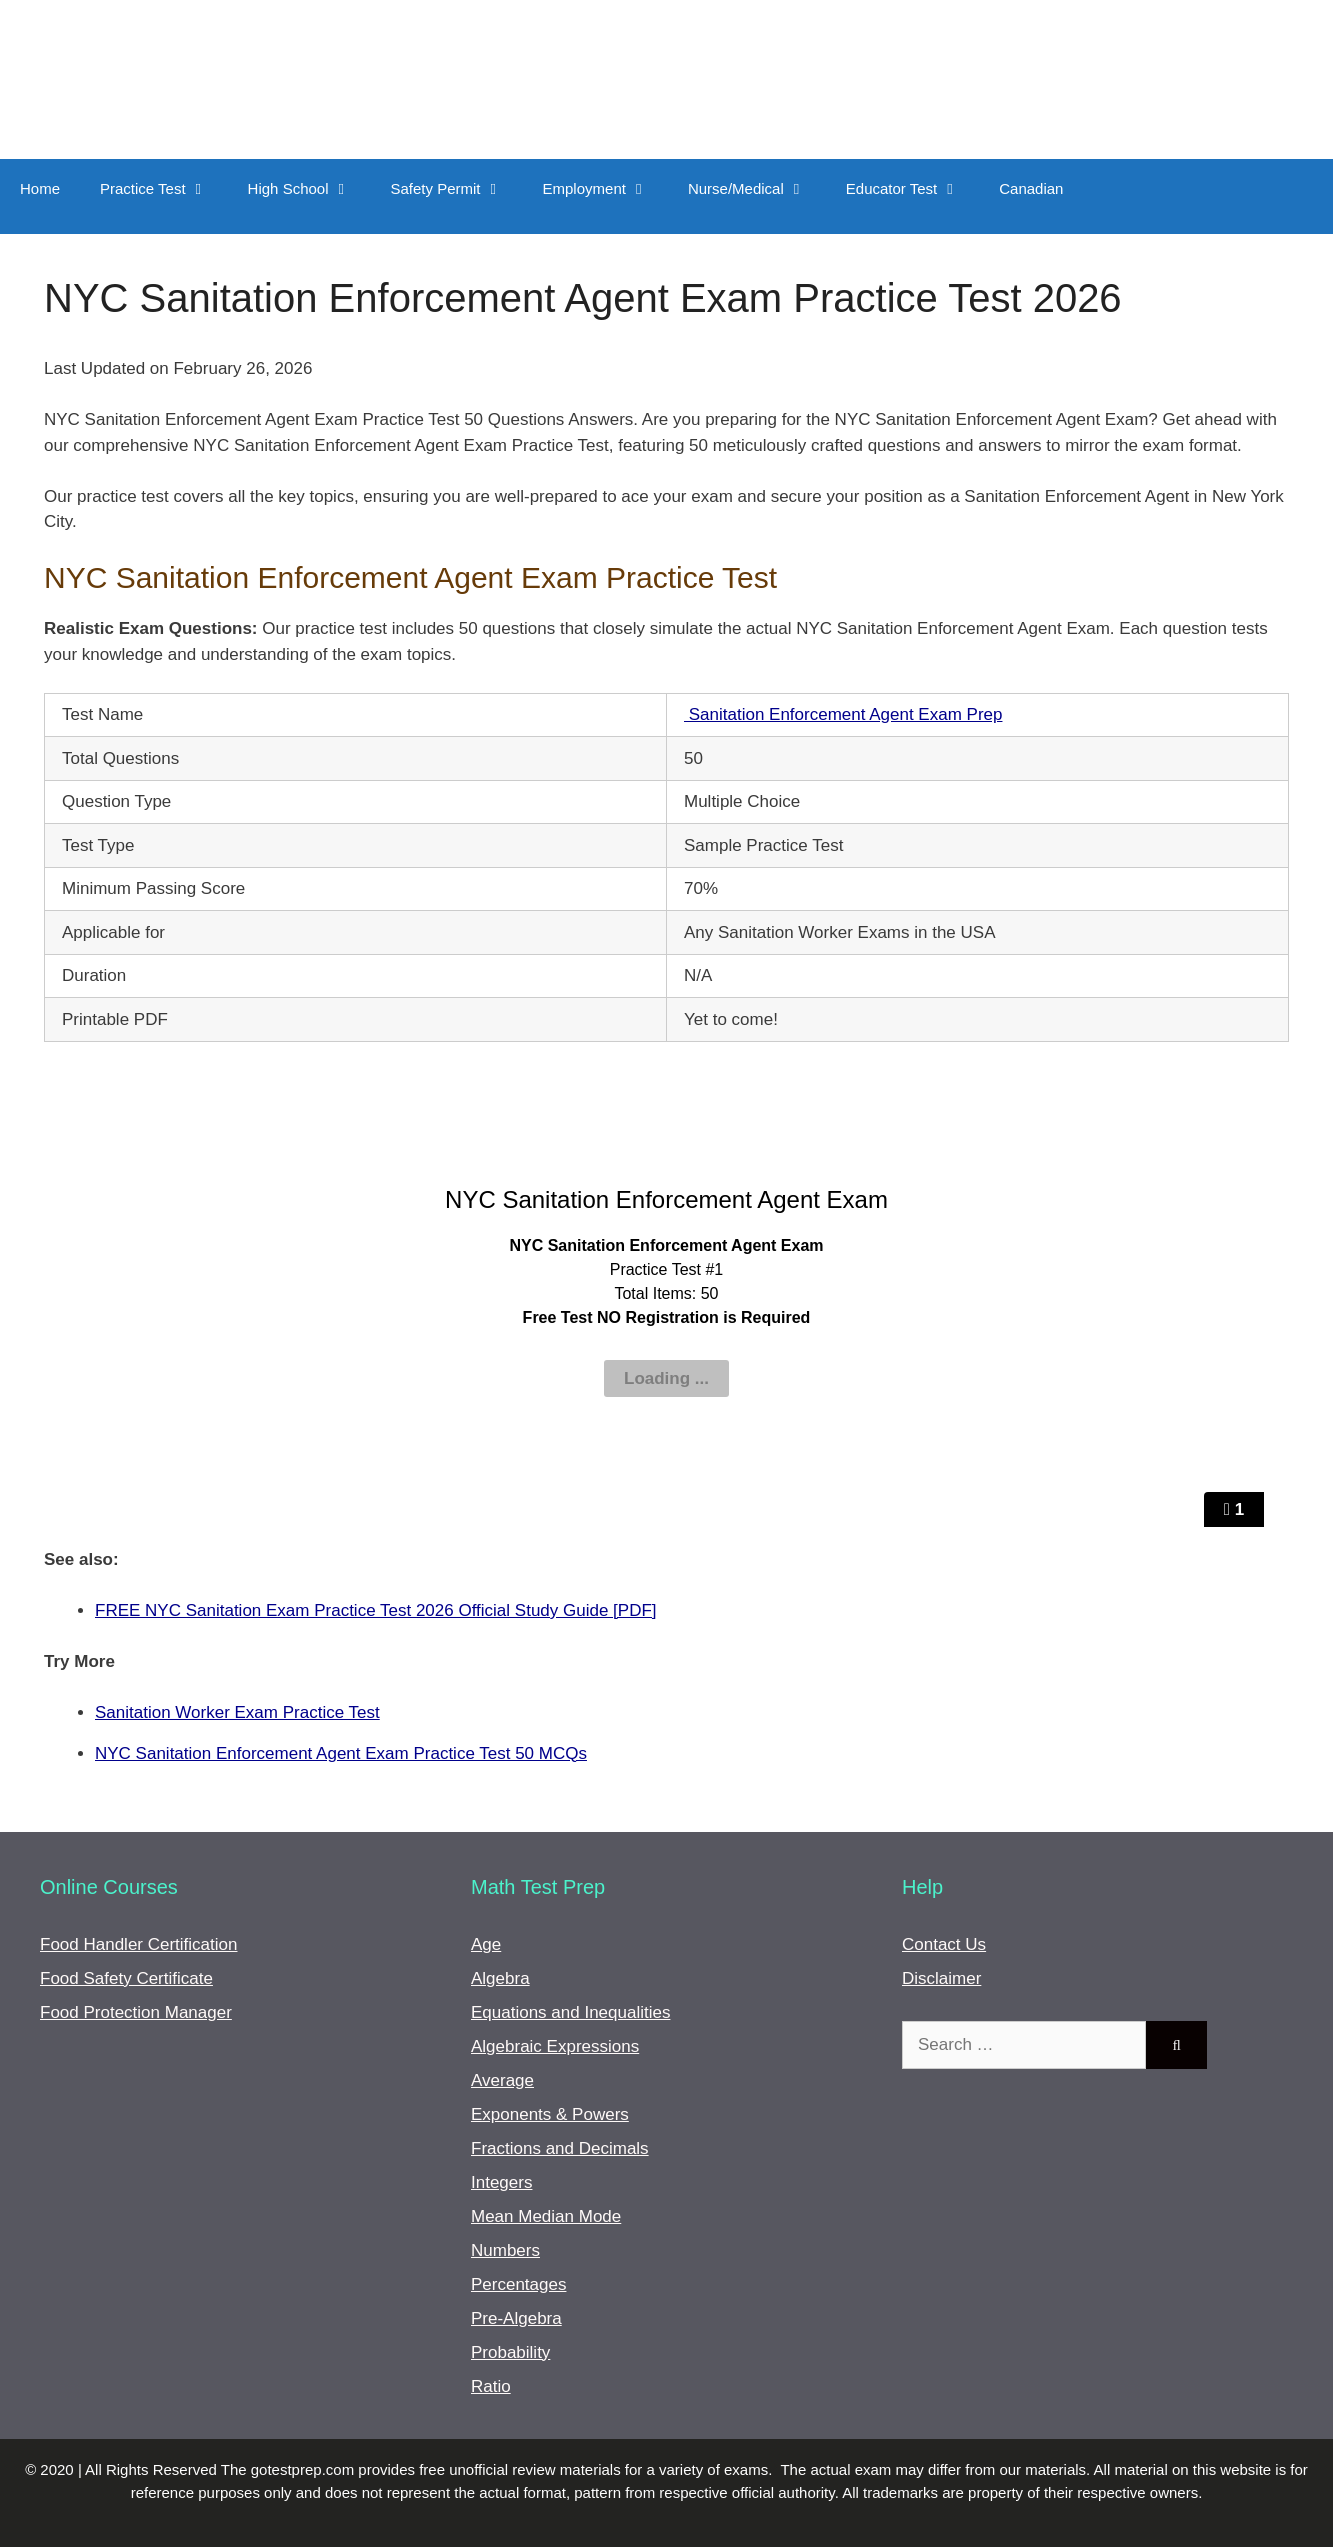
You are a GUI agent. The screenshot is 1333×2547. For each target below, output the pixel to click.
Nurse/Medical (757, 189)
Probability (510, 2352)
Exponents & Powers (550, 2114)
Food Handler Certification (138, 1944)
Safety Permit (457, 189)
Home (40, 188)
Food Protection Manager (136, 2012)
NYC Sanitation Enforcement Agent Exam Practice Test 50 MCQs (341, 1753)
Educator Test (912, 189)
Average (502, 2080)
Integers (501, 2182)
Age (486, 1944)
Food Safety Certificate (126, 1978)
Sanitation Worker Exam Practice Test (237, 1712)
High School (309, 189)
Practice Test (164, 189)
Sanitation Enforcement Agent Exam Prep (843, 714)
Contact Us (944, 1944)
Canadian (1031, 188)
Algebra (500, 1978)
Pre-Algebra (516, 2318)
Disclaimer (941, 1978)
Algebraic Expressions (555, 2046)
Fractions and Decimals (560, 2148)
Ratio (491, 2386)
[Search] (1176, 2045)
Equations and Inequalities (570, 2012)
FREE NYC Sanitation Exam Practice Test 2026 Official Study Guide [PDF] (376, 1610)
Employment (605, 189)
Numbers (505, 2250)
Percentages (518, 2284)
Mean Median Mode (546, 2216)
